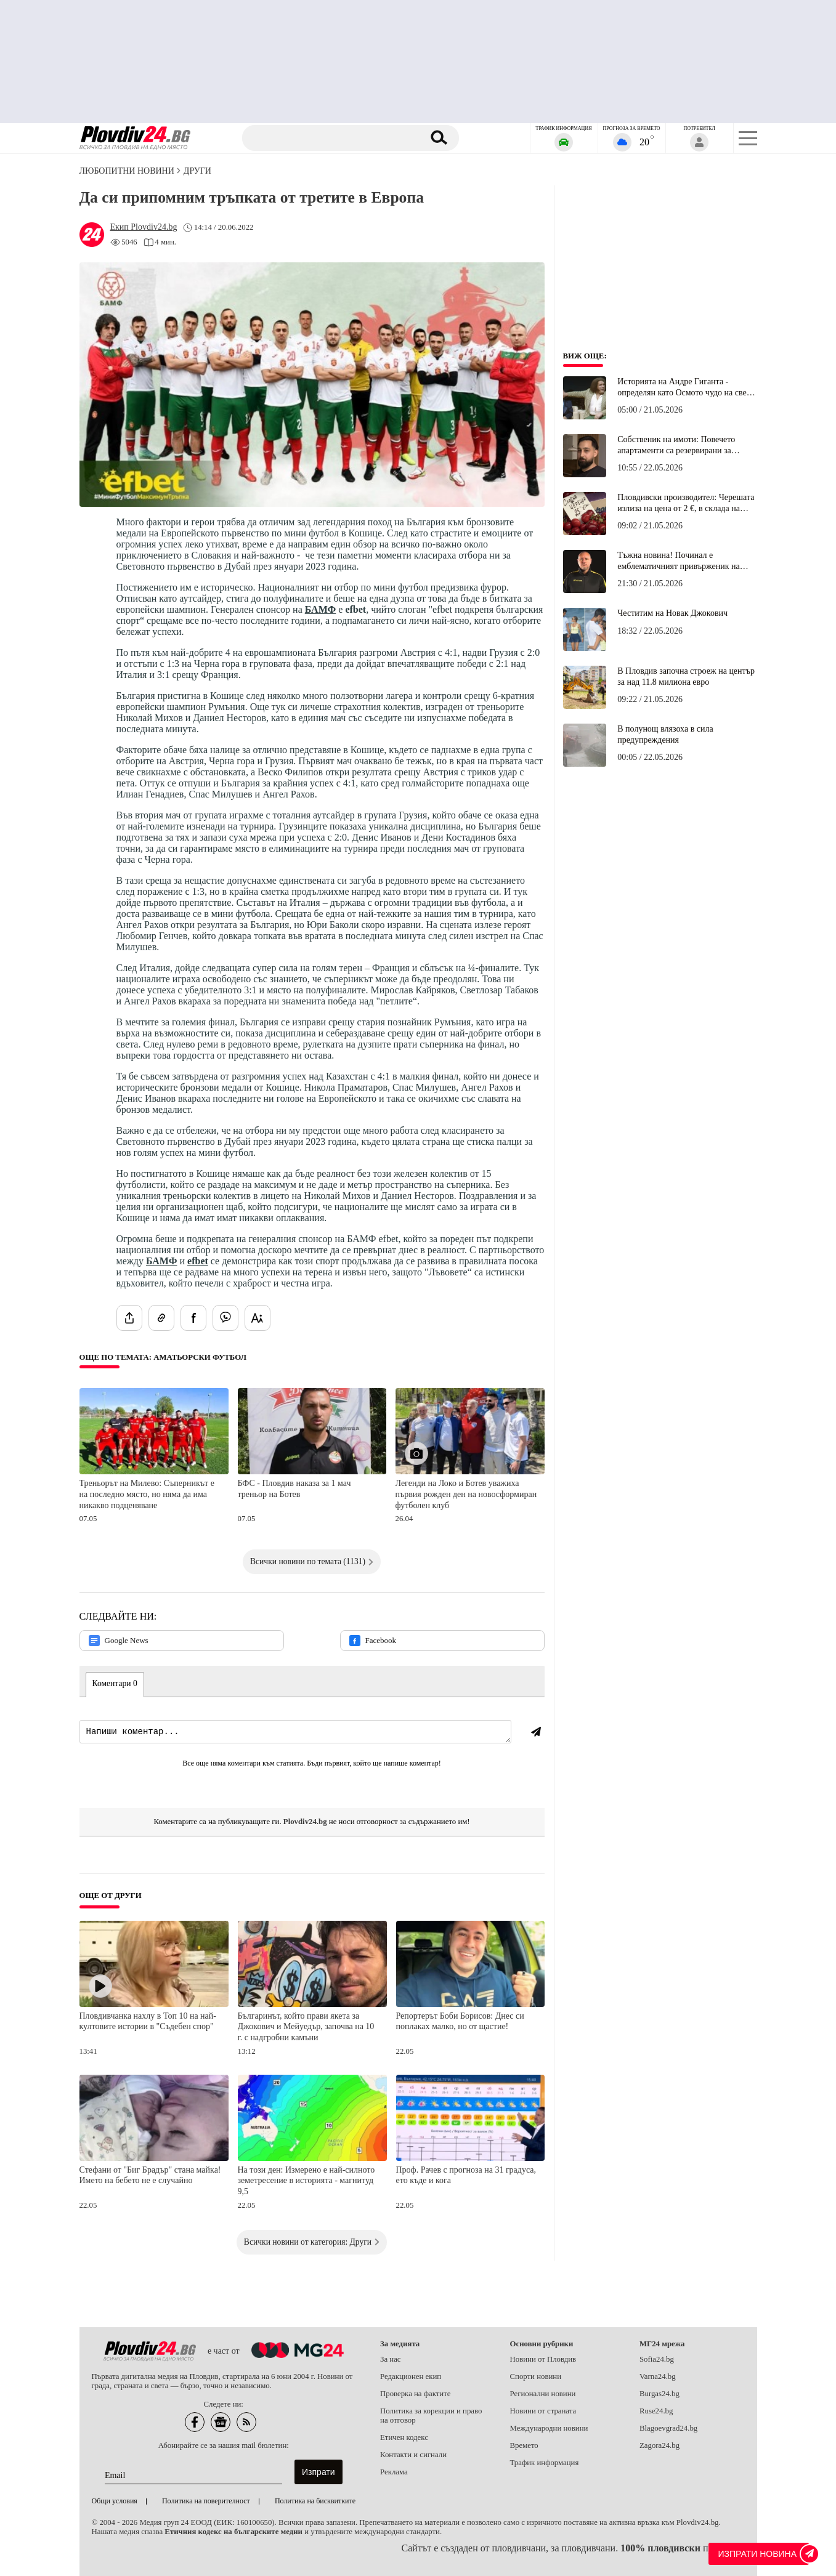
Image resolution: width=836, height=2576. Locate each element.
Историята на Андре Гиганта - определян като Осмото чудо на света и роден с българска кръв (685, 387)
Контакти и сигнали (413, 2454)
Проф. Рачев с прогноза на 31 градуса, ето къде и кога (466, 2175)
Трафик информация (544, 2462)
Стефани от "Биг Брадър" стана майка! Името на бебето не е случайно (150, 2175)
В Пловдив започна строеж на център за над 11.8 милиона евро (686, 676)
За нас (390, 2359)
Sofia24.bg (656, 2359)
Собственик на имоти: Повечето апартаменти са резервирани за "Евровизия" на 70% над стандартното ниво (676, 445)
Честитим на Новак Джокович (672, 613)
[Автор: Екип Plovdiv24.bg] (143, 227)
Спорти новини (536, 2376)
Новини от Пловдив (543, 2359)
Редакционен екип (410, 2376)
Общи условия (114, 2501)
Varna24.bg (657, 2376)
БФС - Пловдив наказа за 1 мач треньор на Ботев (294, 1489)
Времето (524, 2445)
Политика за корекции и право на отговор (431, 2416)
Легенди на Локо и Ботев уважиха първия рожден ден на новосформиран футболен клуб (466, 1494)
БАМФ (320, 609)
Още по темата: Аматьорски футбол (163, 1357)
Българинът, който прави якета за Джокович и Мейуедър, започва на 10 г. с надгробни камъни (306, 2026)
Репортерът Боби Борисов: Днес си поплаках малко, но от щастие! (460, 2021)
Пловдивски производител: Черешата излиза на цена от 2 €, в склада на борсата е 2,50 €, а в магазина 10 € (685, 503)
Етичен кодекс (404, 2437)
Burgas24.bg (659, 2393)
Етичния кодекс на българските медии (233, 2531)
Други (197, 171)
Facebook (373, 1640)
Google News (118, 1640)
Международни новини (549, 2428)
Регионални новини (543, 2393)
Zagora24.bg (659, 2445)
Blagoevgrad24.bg (668, 2428)
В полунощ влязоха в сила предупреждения (665, 734)
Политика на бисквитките (315, 2501)
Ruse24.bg (656, 2411)
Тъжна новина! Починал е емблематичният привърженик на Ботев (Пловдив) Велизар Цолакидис (684, 561)
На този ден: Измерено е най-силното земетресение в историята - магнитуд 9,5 (306, 2180)
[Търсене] (333, 138)
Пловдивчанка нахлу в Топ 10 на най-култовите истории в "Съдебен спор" (147, 2021)
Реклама (394, 2472)
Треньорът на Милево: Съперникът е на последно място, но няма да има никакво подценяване (146, 1494)
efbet (197, 1261)
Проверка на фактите (415, 2393)
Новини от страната (543, 2411)
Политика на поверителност (206, 2501)
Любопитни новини (126, 171)
